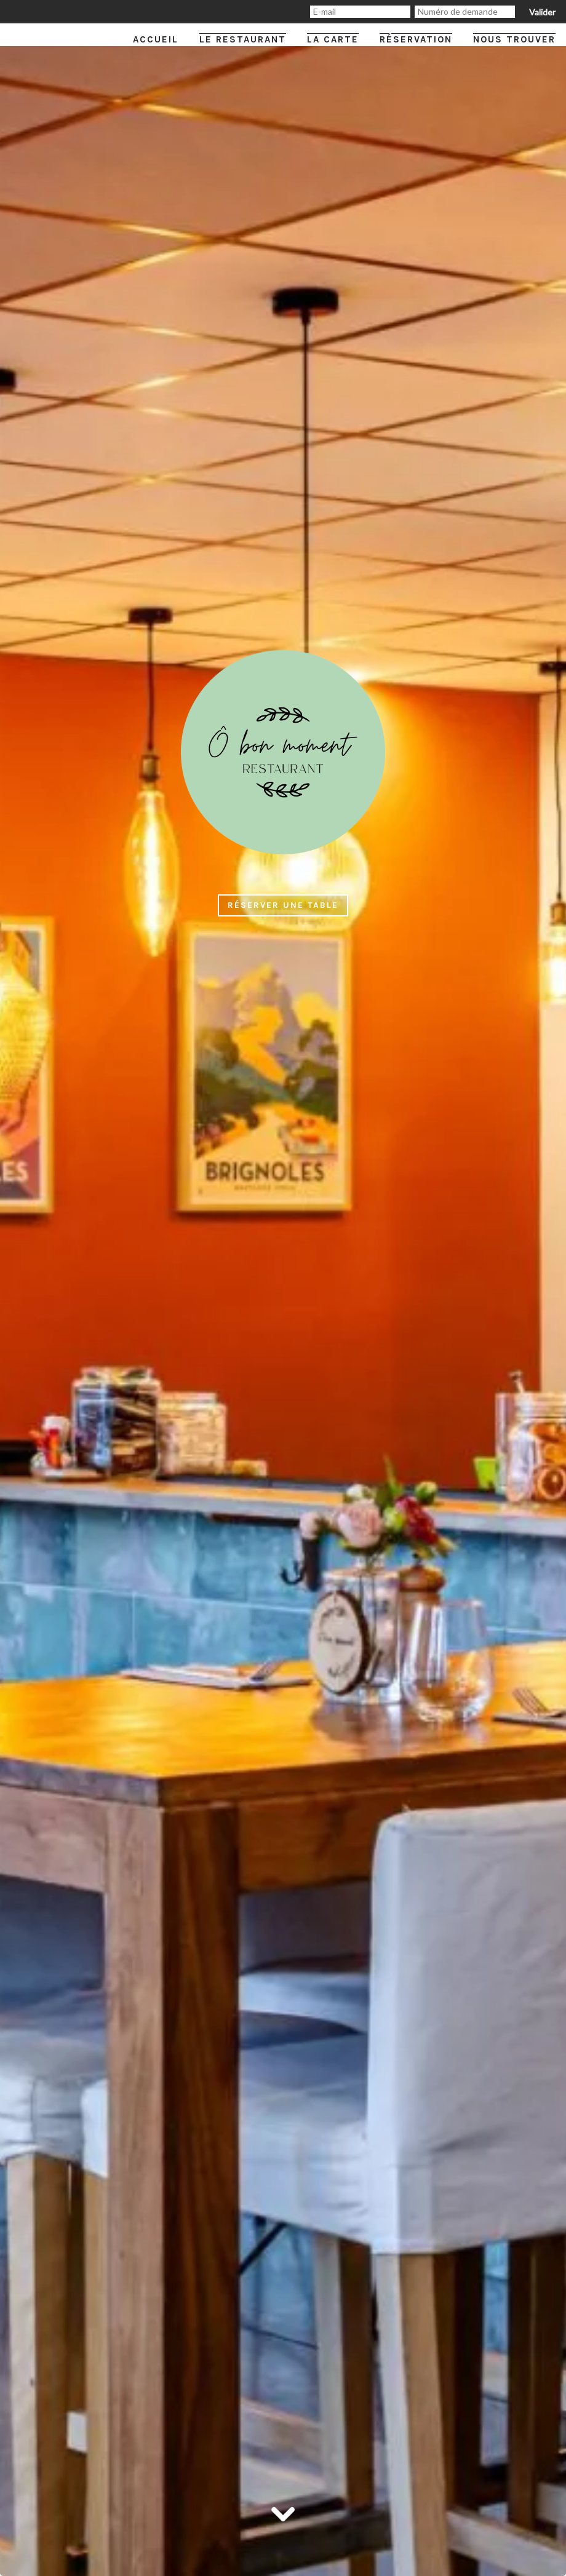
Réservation (416, 39)
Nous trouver (514, 39)
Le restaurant (242, 39)
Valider (542, 12)
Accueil (155, 39)
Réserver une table (283, 905)
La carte (333, 39)
